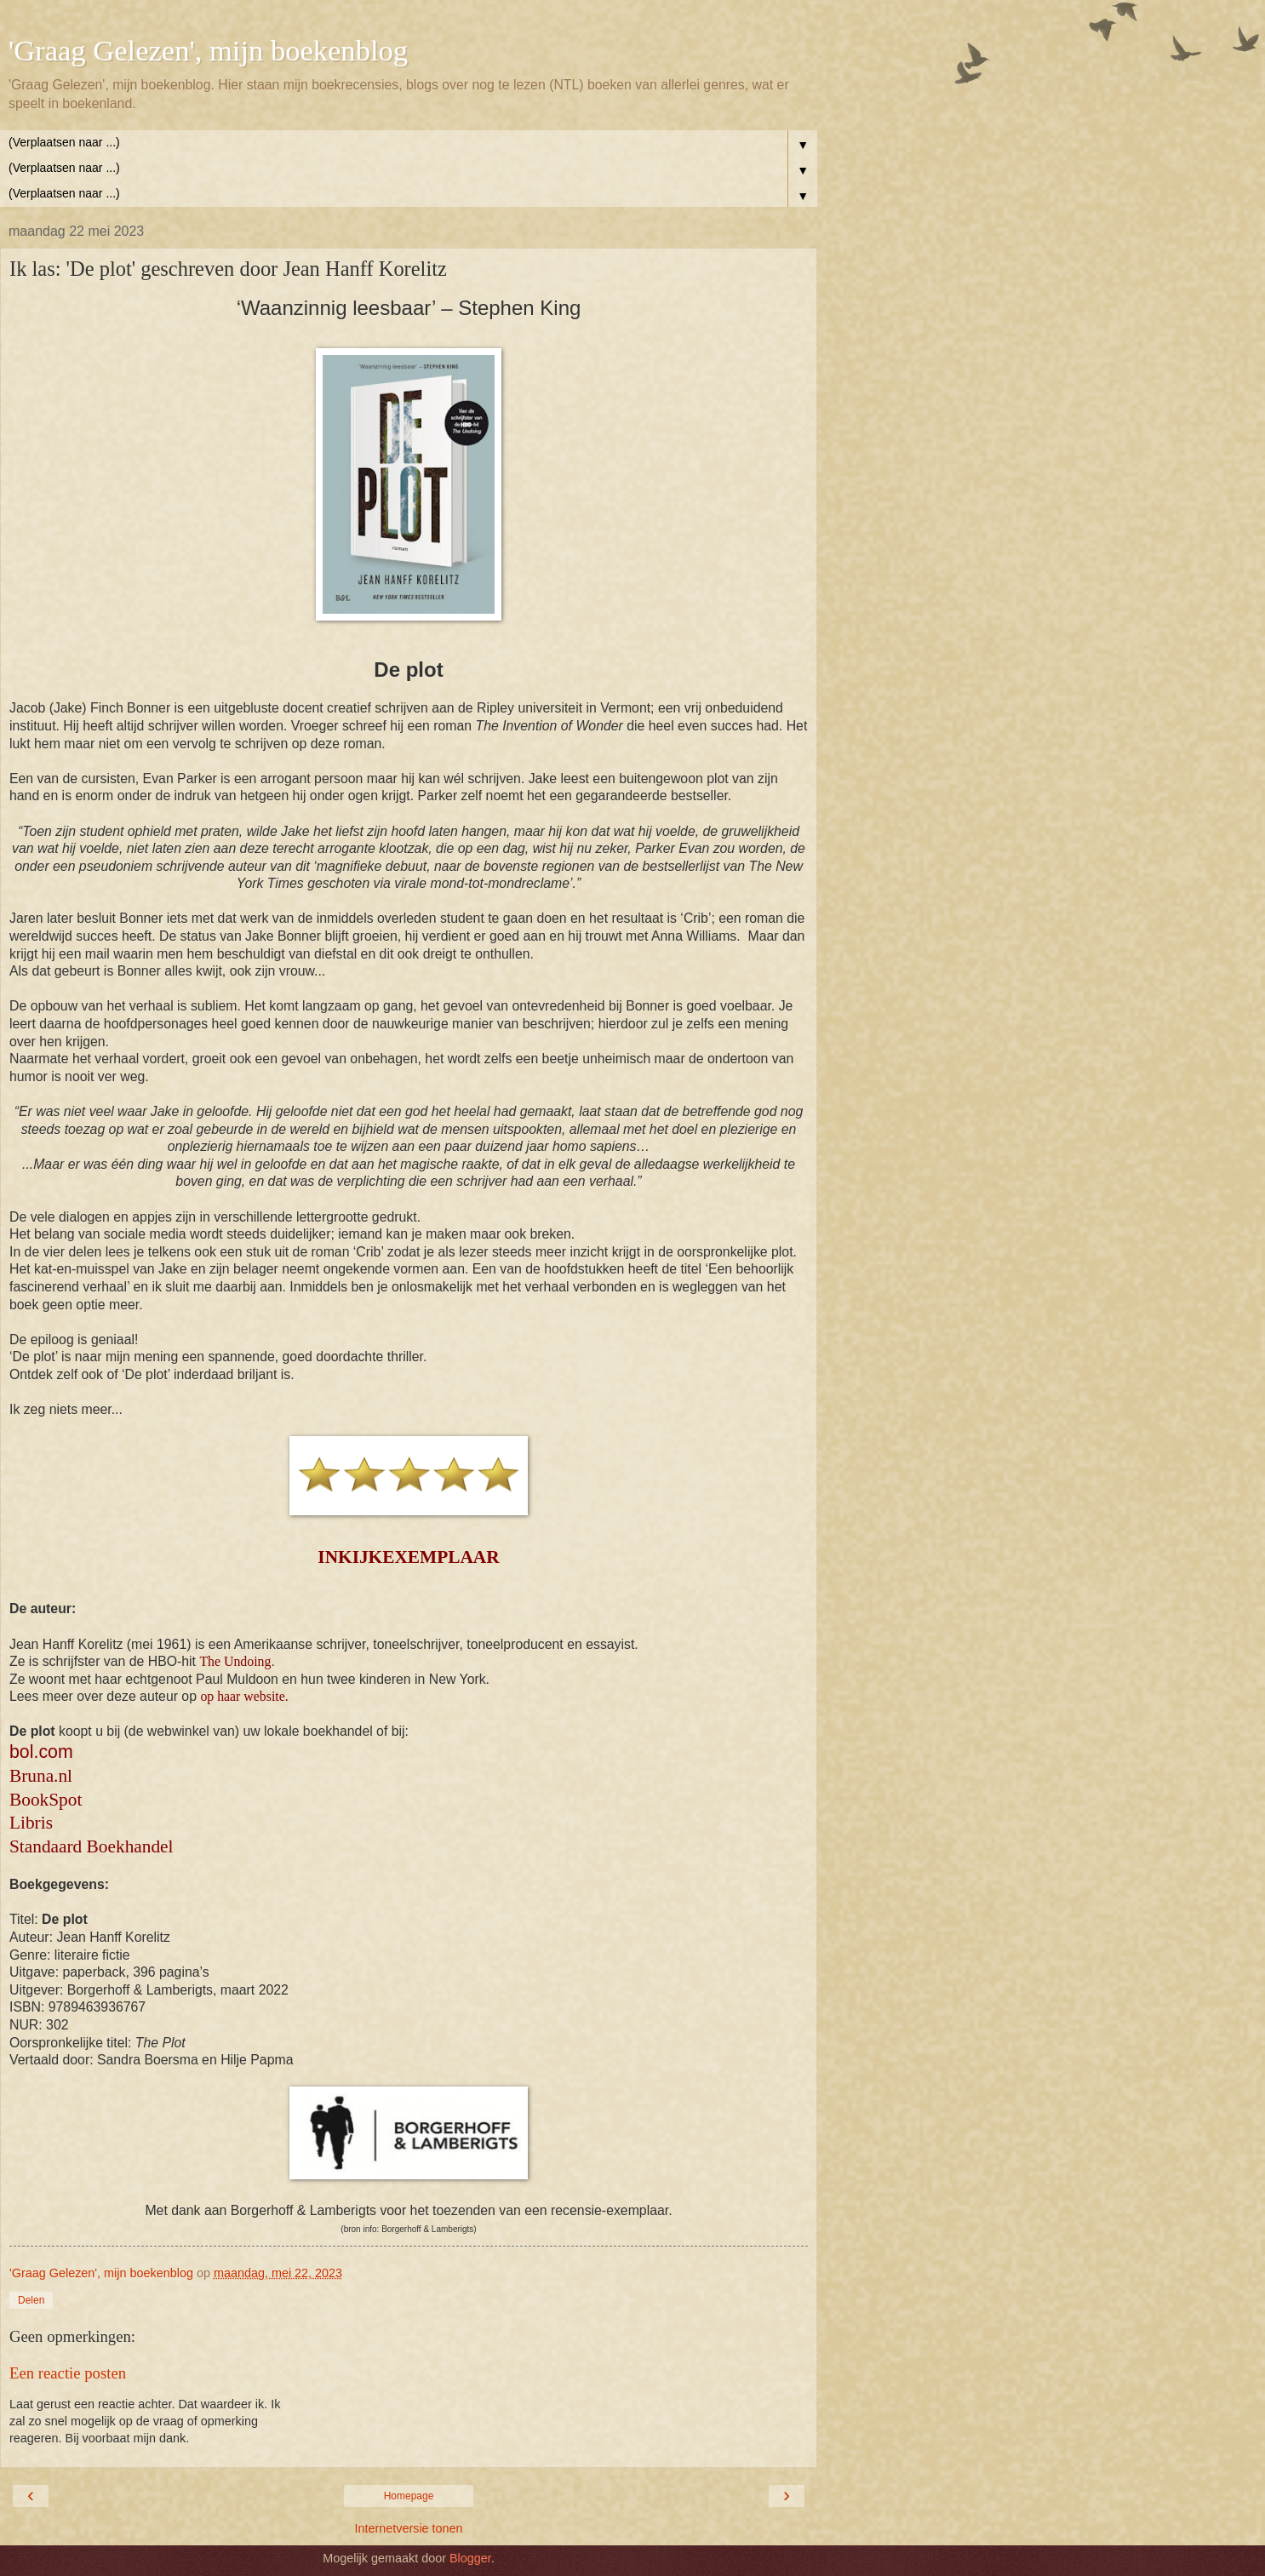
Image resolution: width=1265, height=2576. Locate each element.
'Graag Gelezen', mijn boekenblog (208, 50)
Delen (31, 2300)
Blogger (470, 2558)
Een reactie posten (67, 2373)
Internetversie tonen (408, 2528)
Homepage (409, 2496)
